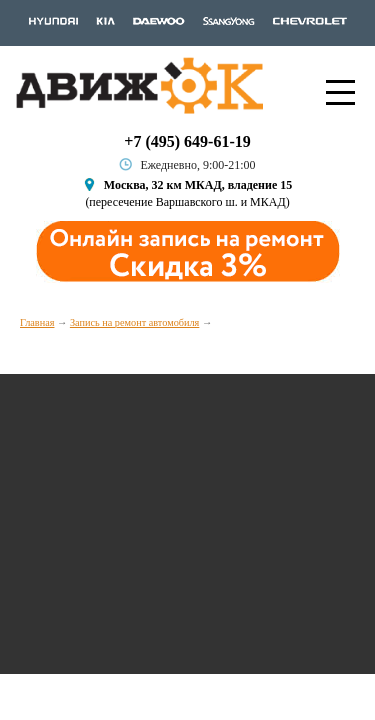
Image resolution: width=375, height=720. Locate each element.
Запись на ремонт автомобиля (134, 322)
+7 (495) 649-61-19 (187, 141)
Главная (37, 322)
